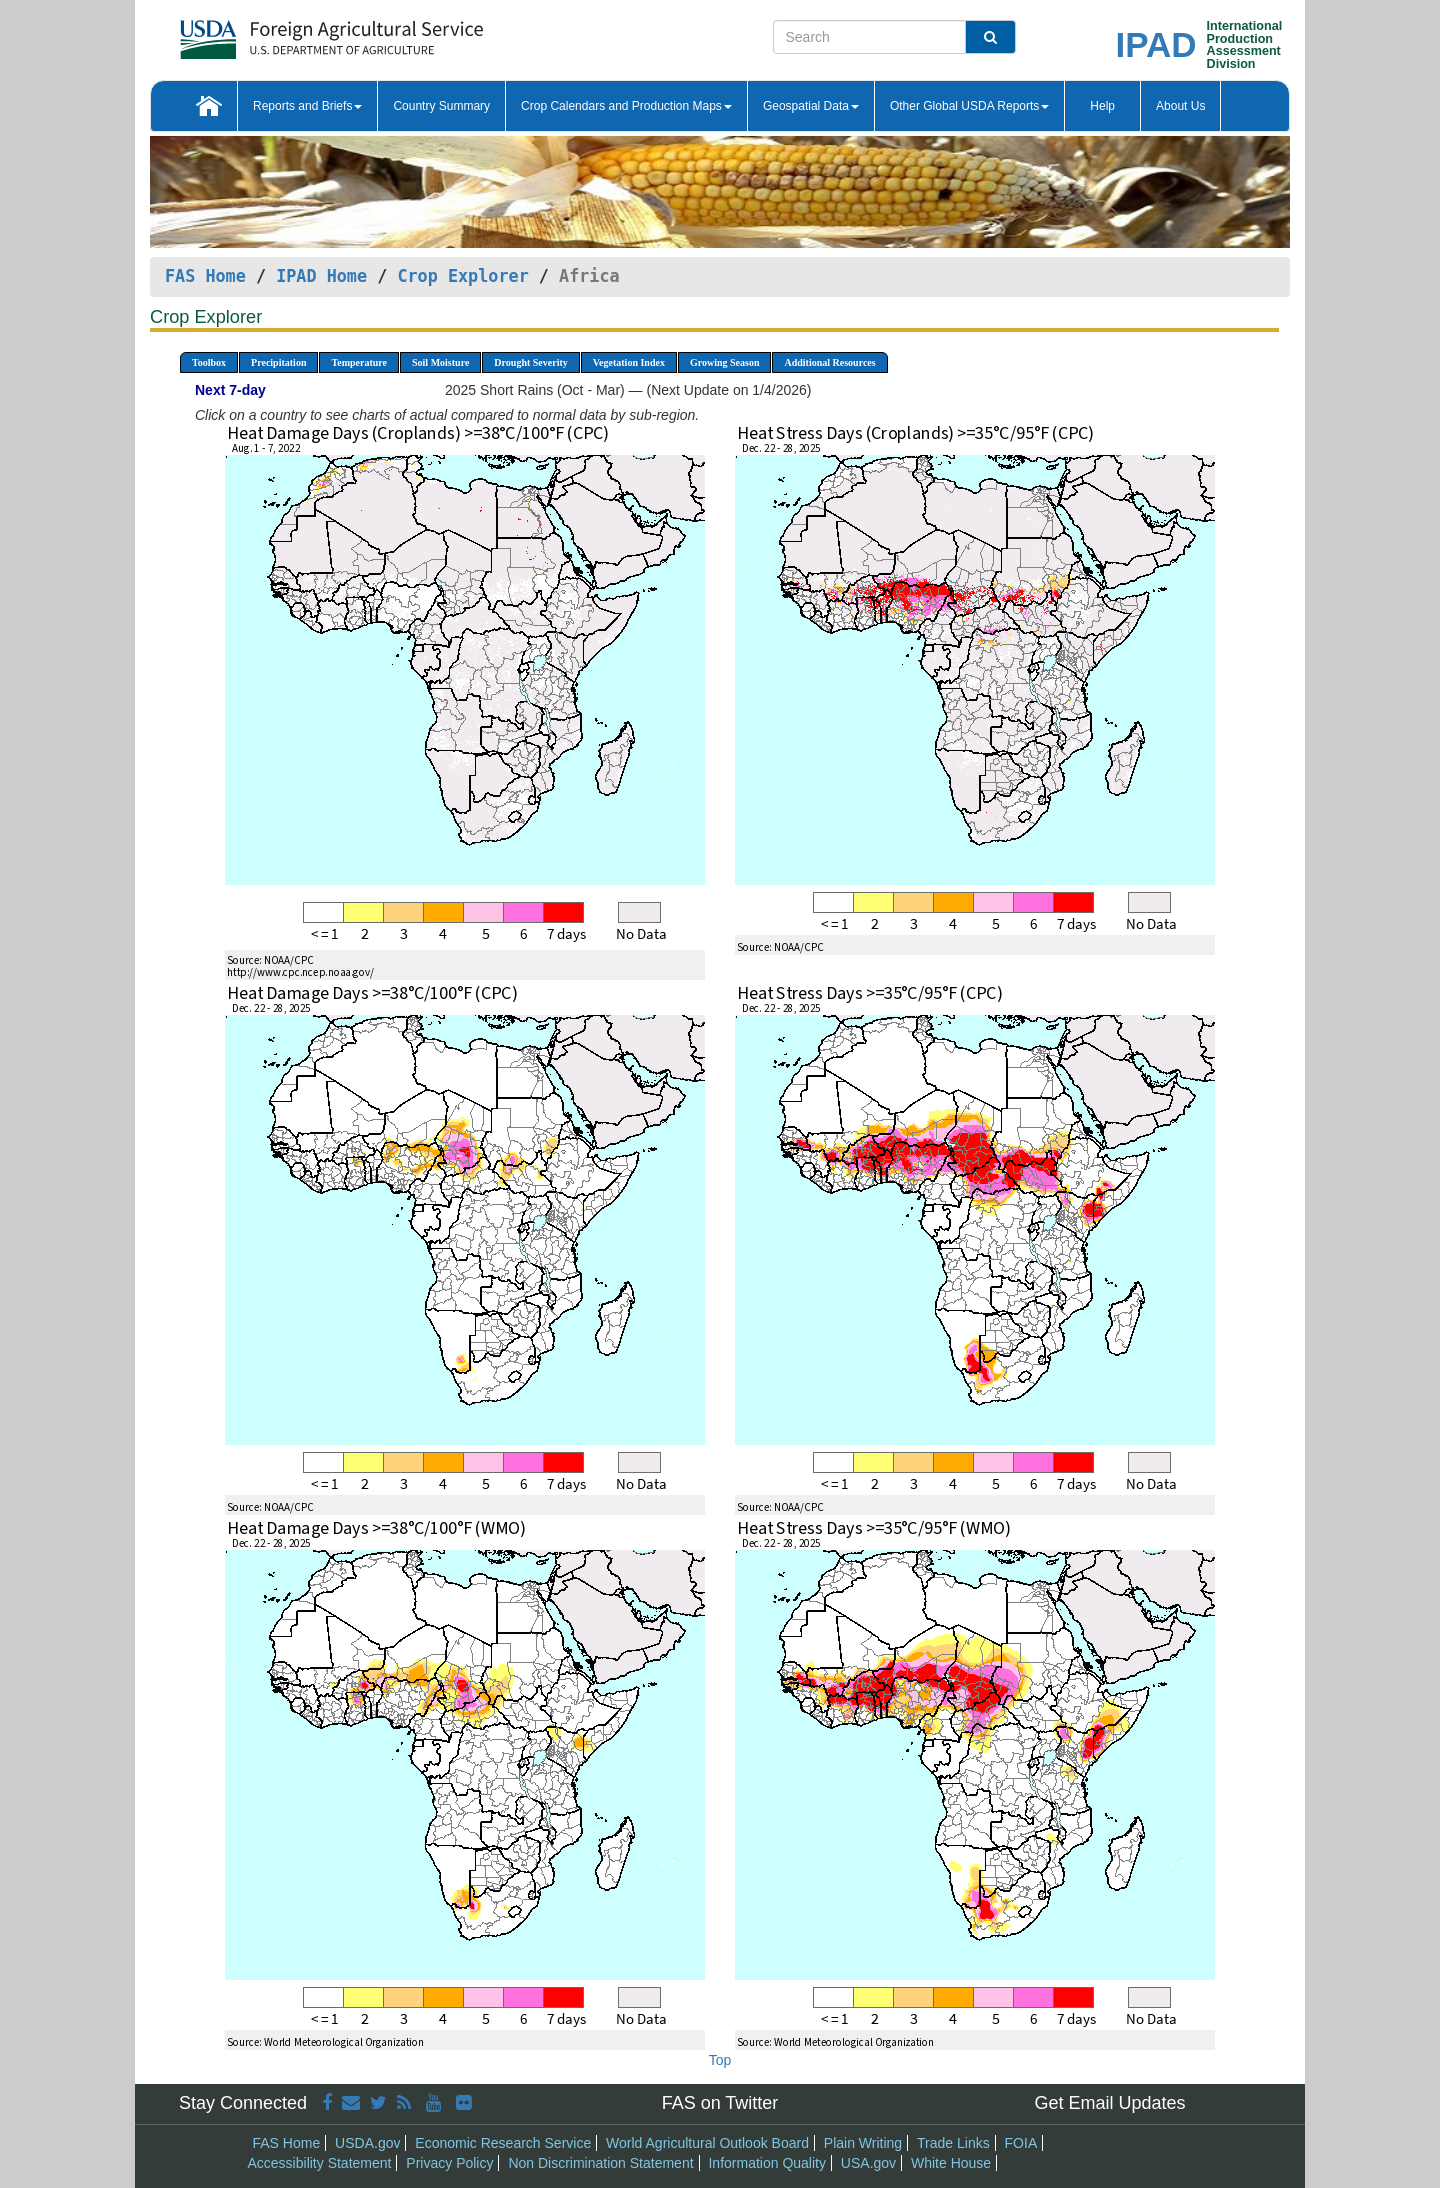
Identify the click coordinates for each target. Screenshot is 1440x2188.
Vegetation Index (629, 362)
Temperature (359, 362)
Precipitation (278, 362)
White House (951, 2163)
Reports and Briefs (307, 106)
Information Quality (767, 2163)
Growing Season (725, 362)
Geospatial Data (811, 106)
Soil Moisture (440, 362)
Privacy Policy (449, 2163)
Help (1102, 106)
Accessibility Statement (320, 2163)
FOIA (1021, 2143)
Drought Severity (530, 362)
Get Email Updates (1109, 2103)
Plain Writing (863, 2143)
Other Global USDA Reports (969, 106)
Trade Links (953, 2143)
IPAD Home (321, 276)
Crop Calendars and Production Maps (626, 106)
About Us (1180, 106)
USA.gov (868, 2163)
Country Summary (441, 106)
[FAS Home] (281, 32)
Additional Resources (829, 362)
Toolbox (209, 362)
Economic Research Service (503, 2143)
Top (720, 2060)
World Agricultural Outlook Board (707, 2143)
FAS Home (205, 276)
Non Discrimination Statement (600, 2163)
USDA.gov (367, 2143)
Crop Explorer (462, 276)
